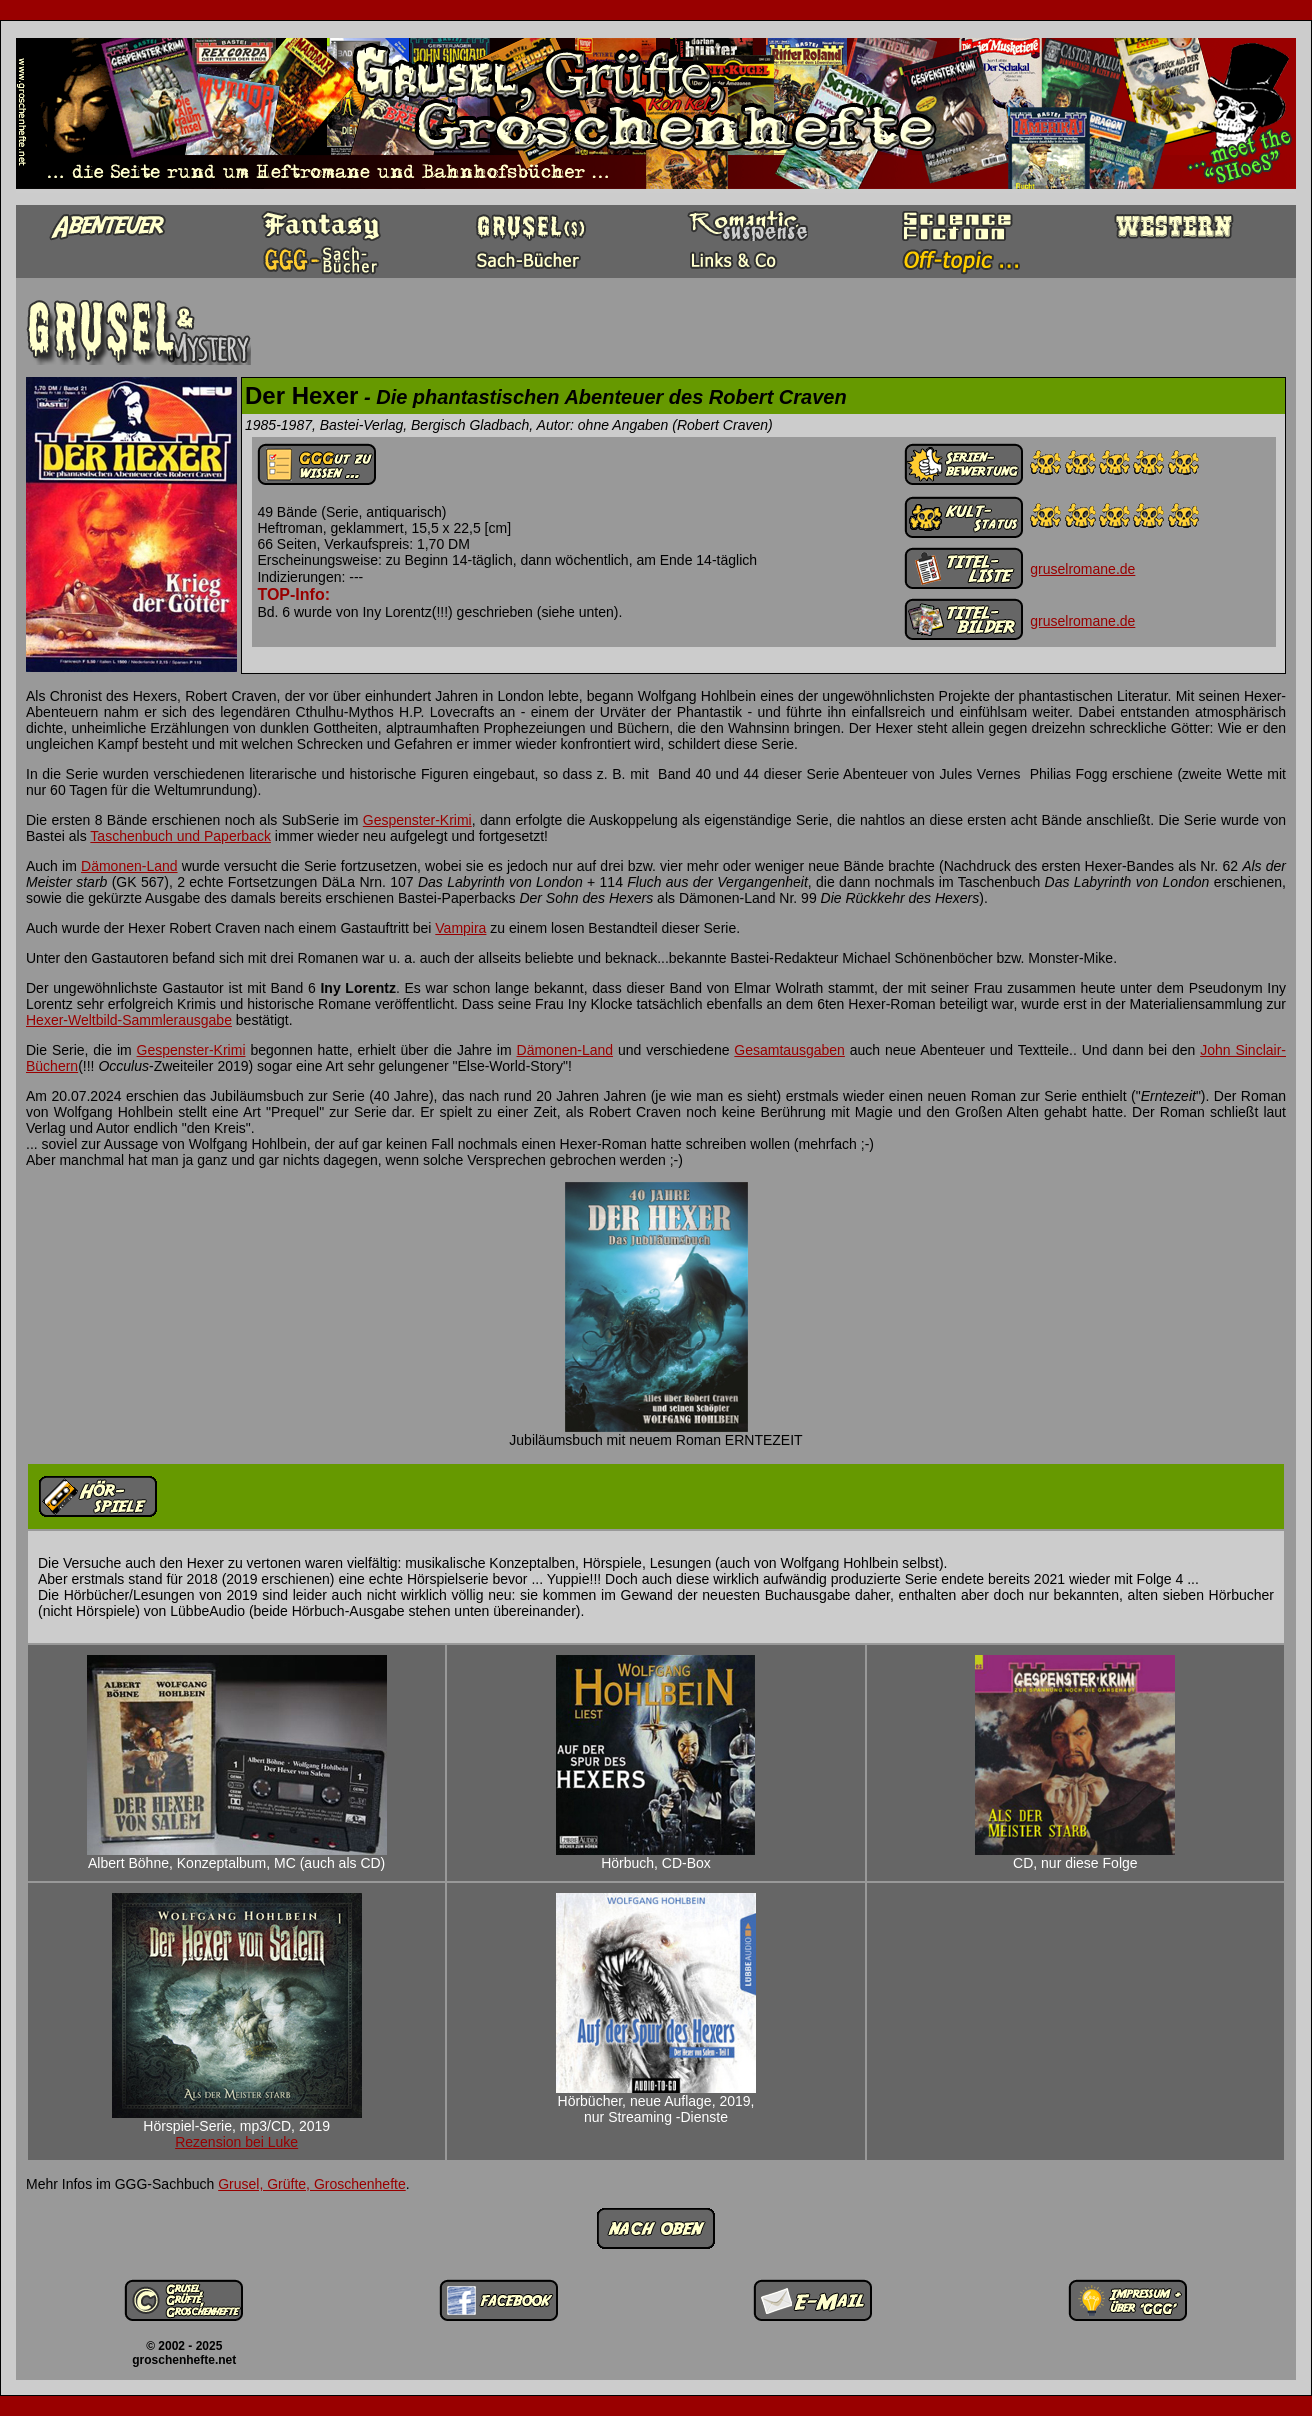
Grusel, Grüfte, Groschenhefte (312, 2184)
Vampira (460, 928)
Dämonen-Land (129, 866)
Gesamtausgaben (789, 1050)
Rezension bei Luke (236, 2142)
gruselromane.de (1082, 569)
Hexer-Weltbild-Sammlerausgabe (129, 1020)
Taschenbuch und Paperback (180, 836)
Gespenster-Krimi (417, 820)
